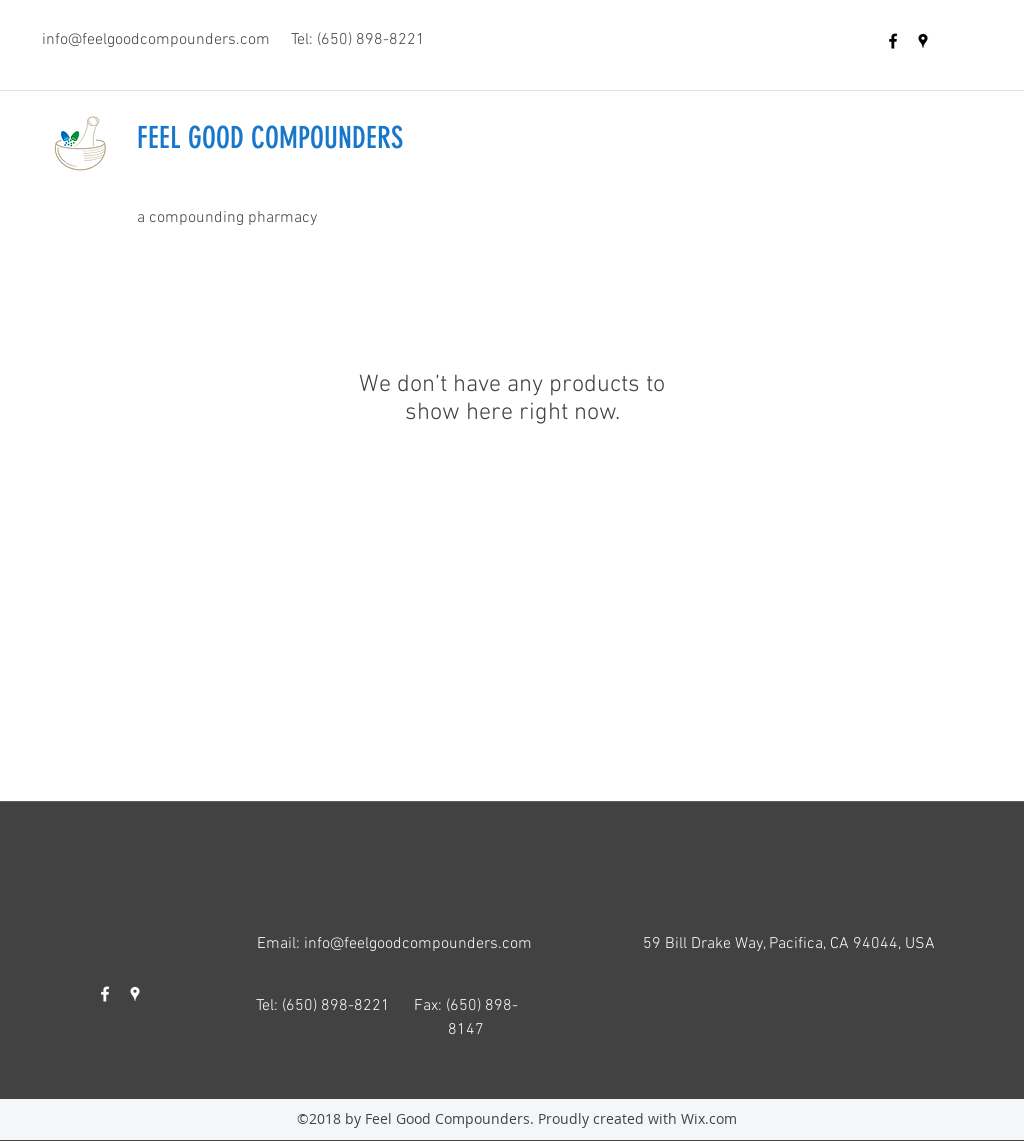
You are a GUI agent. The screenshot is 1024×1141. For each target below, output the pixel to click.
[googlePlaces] (923, 41)
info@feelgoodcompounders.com (156, 40)
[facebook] (893, 41)
